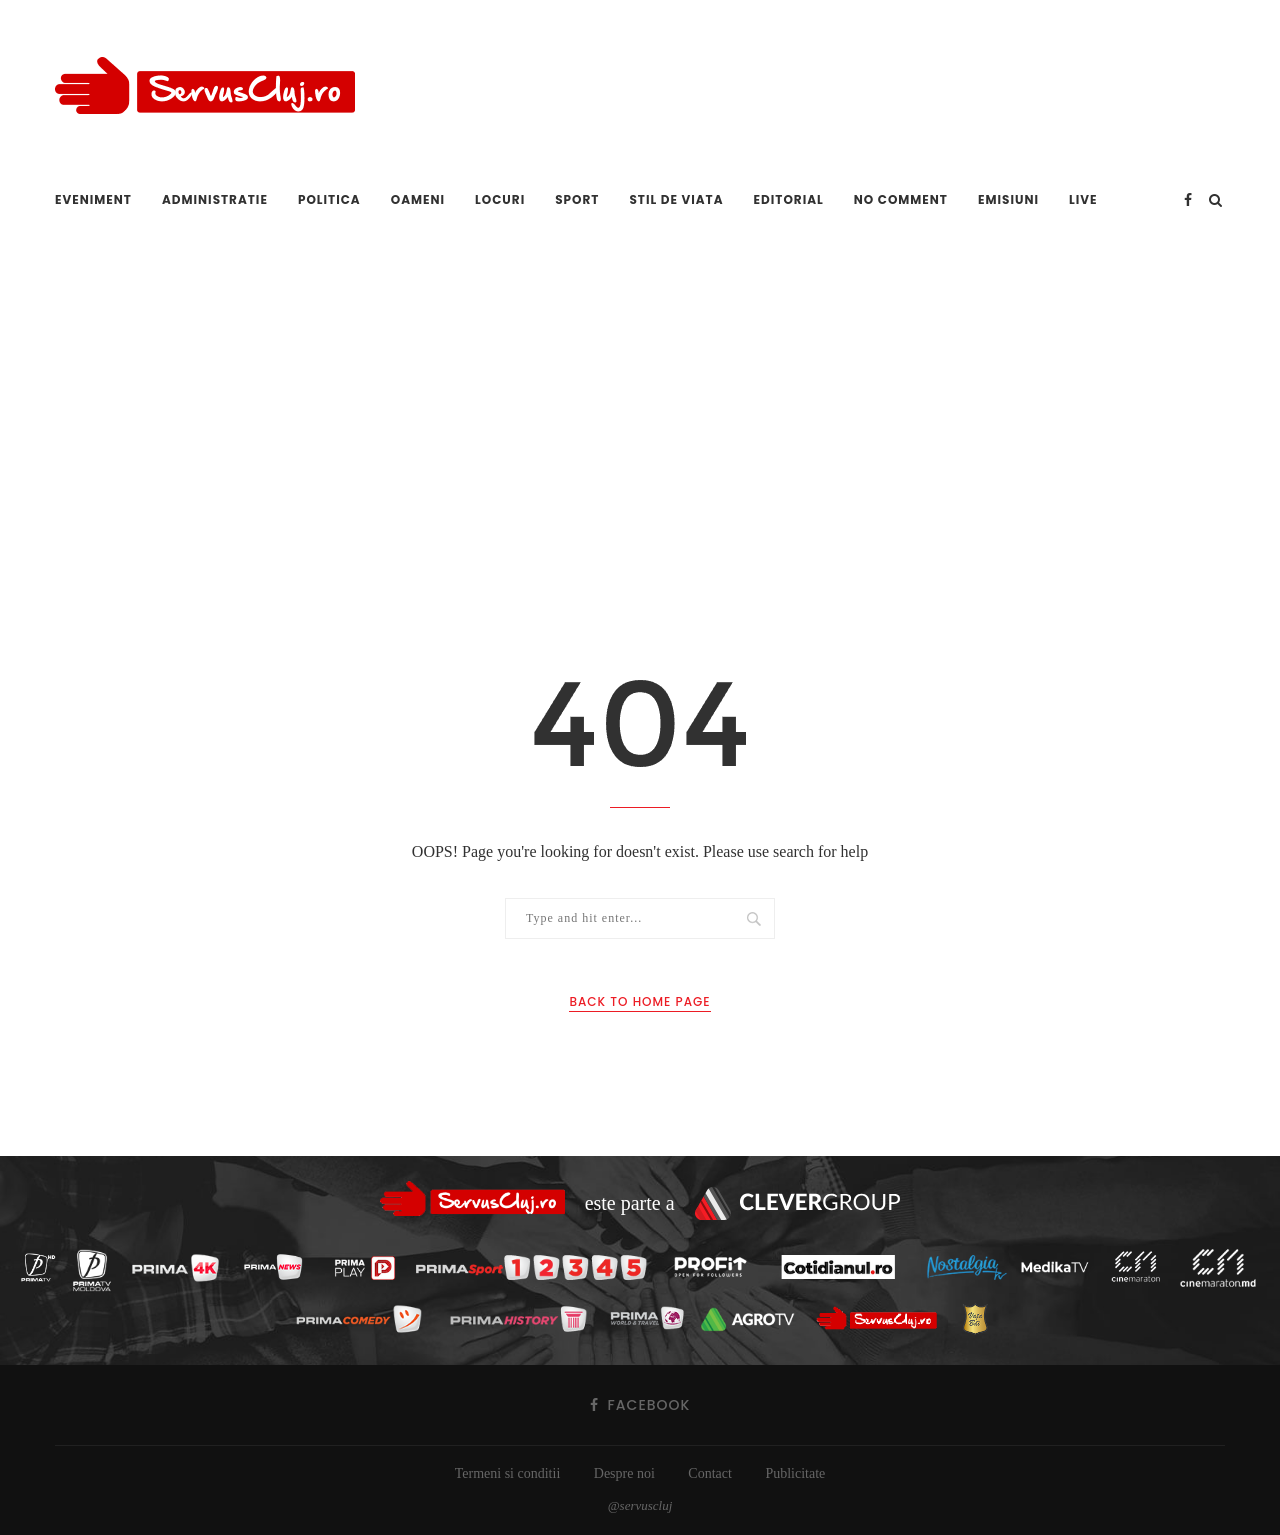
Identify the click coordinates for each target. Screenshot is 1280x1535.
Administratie (215, 199)
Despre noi (624, 1473)
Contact (710, 1473)
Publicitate (795, 1473)
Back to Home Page (639, 1001)
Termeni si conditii (508, 1473)
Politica (329, 199)
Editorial (789, 199)
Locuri (500, 199)
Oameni (418, 199)
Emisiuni (1008, 199)
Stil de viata (676, 199)
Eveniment (93, 199)
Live (1083, 199)
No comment (901, 199)
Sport (577, 199)
